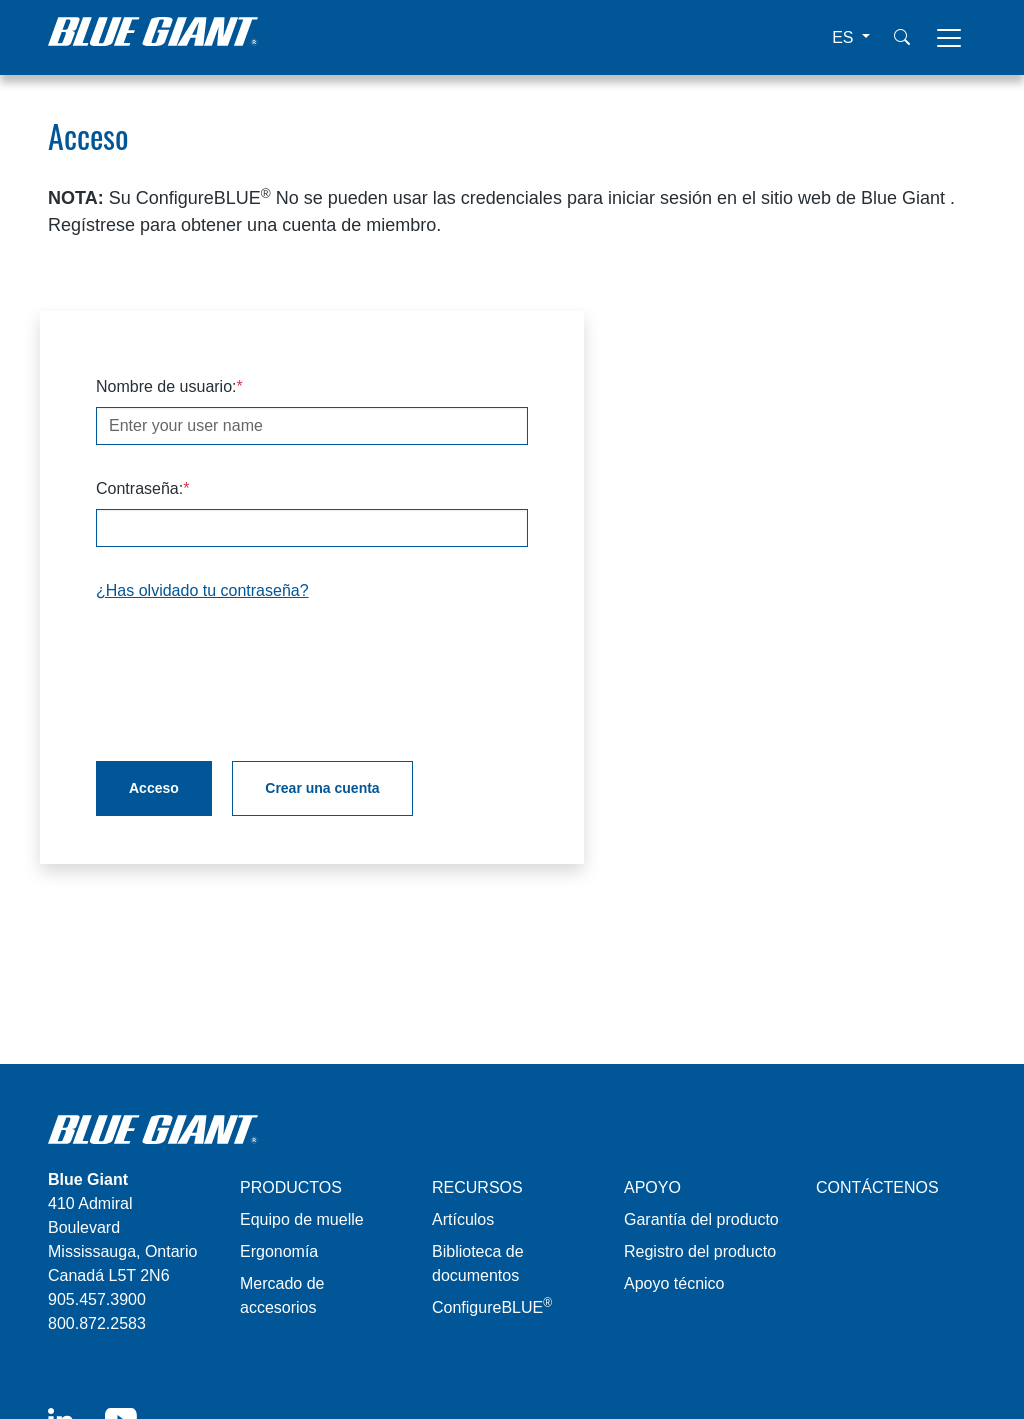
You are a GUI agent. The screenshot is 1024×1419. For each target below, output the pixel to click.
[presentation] (248, 674)
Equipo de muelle (302, 1219)
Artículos (463, 1219)
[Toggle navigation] (949, 38)
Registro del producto (700, 1251)
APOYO (652, 1187)
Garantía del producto (701, 1219)
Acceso (154, 788)
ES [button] (845, 37)
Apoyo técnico (674, 1283)
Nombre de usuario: (166, 386)
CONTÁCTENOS (877, 1187)
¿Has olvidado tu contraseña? (202, 590)
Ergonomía (279, 1251)
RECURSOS (477, 1187)
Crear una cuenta (322, 788)
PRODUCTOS (291, 1187)
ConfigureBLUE (492, 1307)
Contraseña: (139, 488)
